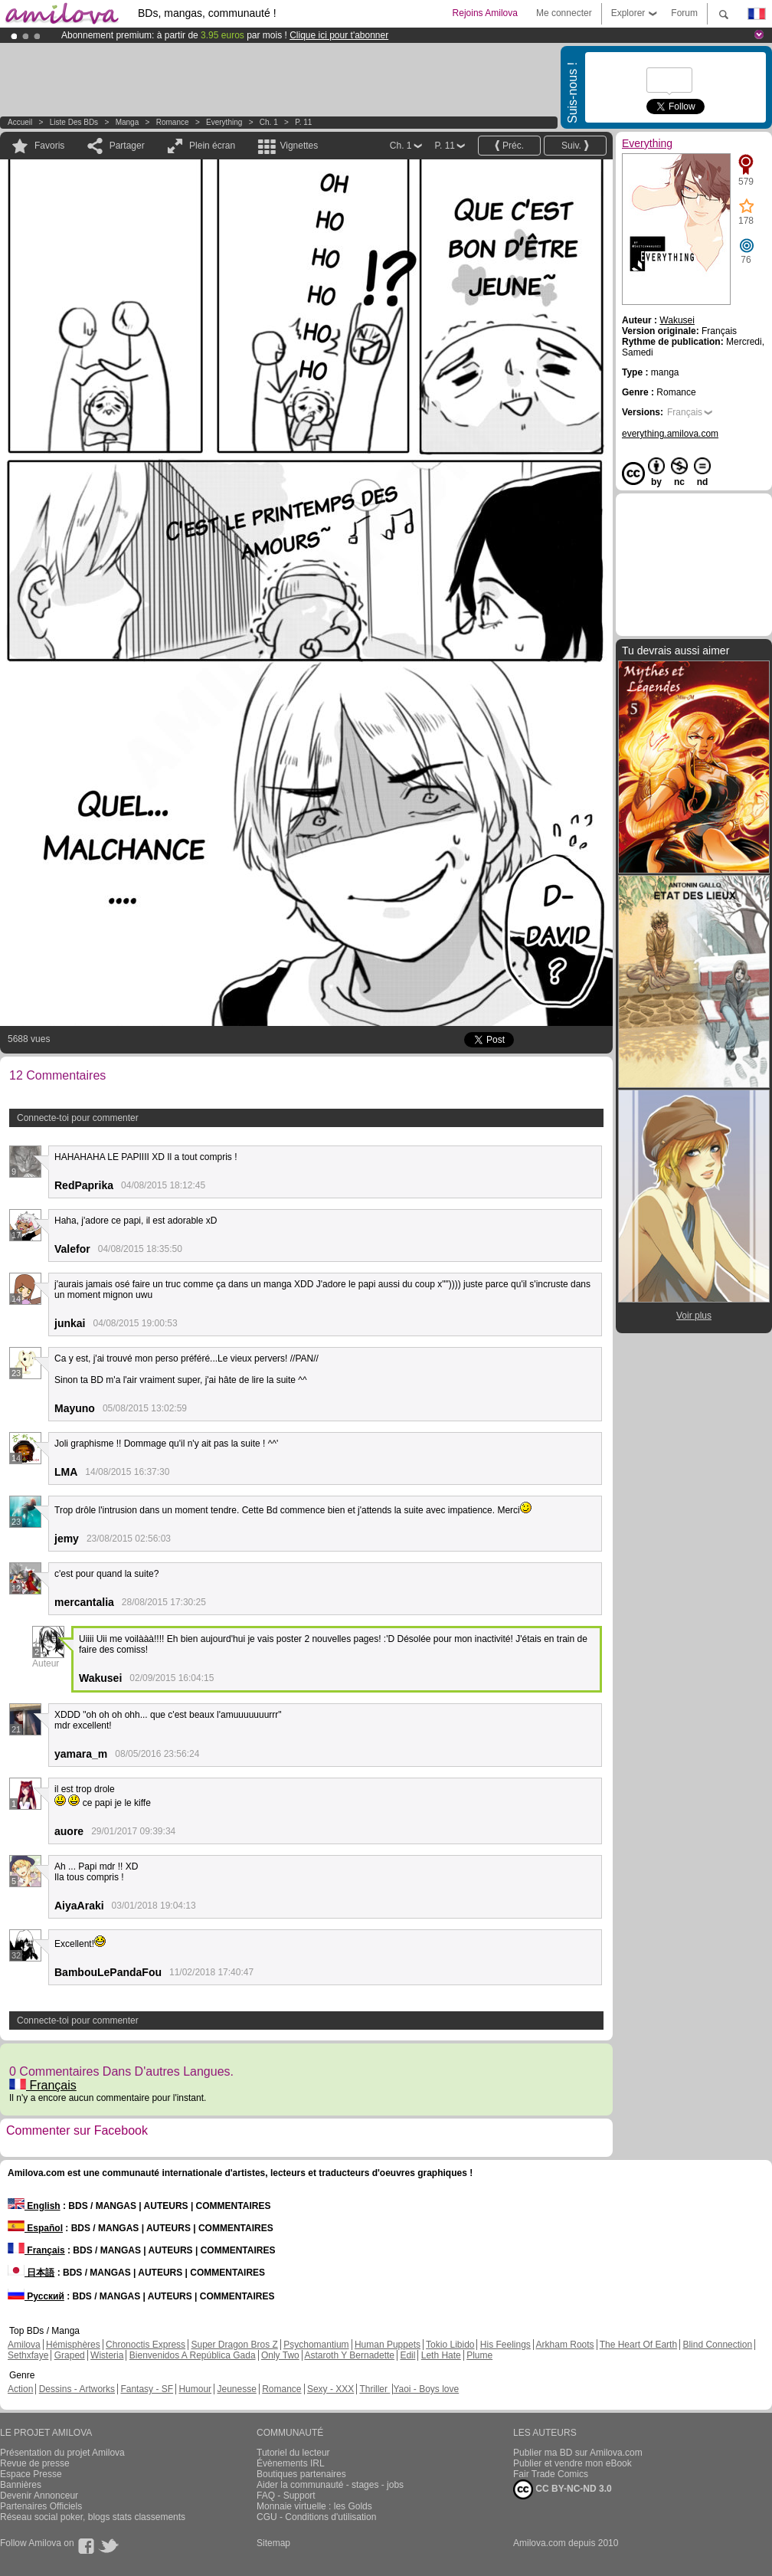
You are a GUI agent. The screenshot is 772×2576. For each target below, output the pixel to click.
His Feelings (505, 2344)
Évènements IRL (291, 2463)
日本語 (31, 2272)
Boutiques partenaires (301, 2474)
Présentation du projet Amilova (62, 2452)
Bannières (20, 2484)
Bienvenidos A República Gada (192, 2355)
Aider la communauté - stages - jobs (330, 2484)
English (34, 2206)
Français (43, 2085)
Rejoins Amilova (485, 13)
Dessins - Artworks (77, 2389)
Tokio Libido (450, 2344)
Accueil (20, 122)
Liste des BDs (74, 122)
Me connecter (564, 13)
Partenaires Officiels (41, 2506)
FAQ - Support (286, 2495)
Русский (36, 2296)
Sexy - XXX (330, 2389)
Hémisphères (73, 2344)
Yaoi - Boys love (426, 2389)
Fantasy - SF (146, 2389)
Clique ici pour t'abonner (339, 35)
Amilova (24, 2344)
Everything (224, 122)
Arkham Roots (565, 2344)
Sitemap (273, 2543)
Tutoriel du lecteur (293, 2452)
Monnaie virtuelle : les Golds (314, 2506)
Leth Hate (441, 2355)
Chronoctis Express (145, 2344)
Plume (479, 2355)
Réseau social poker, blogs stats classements (92, 2517)
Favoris (49, 145)
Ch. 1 (269, 122)
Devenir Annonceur (39, 2495)
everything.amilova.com (670, 433)
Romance (172, 122)
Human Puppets (387, 2344)
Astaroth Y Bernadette (349, 2355)
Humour (194, 2389)
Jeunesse (236, 2389)
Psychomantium (315, 2344)
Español (35, 2228)
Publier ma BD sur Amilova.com (578, 2452)
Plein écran (212, 145)
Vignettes (299, 145)
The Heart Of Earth (638, 2344)
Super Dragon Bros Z (234, 2344)
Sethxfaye (28, 2355)
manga (127, 122)
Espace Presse (31, 2474)
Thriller (374, 2389)
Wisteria (106, 2355)
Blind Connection (717, 2344)
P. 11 (303, 122)
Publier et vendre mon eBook (572, 2463)
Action (20, 2389)
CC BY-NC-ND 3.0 (562, 2489)
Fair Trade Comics (550, 2474)
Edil (407, 2355)
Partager (127, 145)
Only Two (280, 2355)
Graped (69, 2355)
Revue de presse (35, 2463)
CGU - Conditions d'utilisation (316, 2517)
